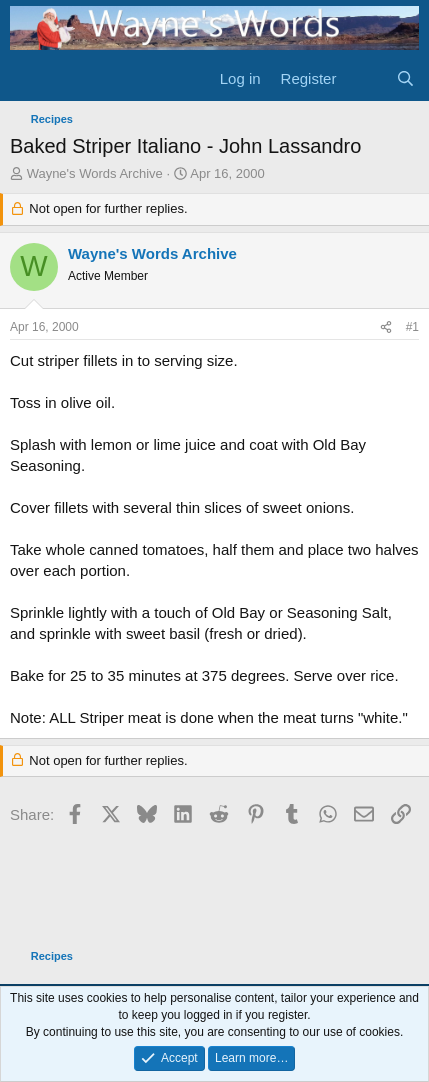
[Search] (405, 78)
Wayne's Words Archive (95, 173)
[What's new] (365, 78)
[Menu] (27, 78)
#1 (412, 327)
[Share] (386, 327)
